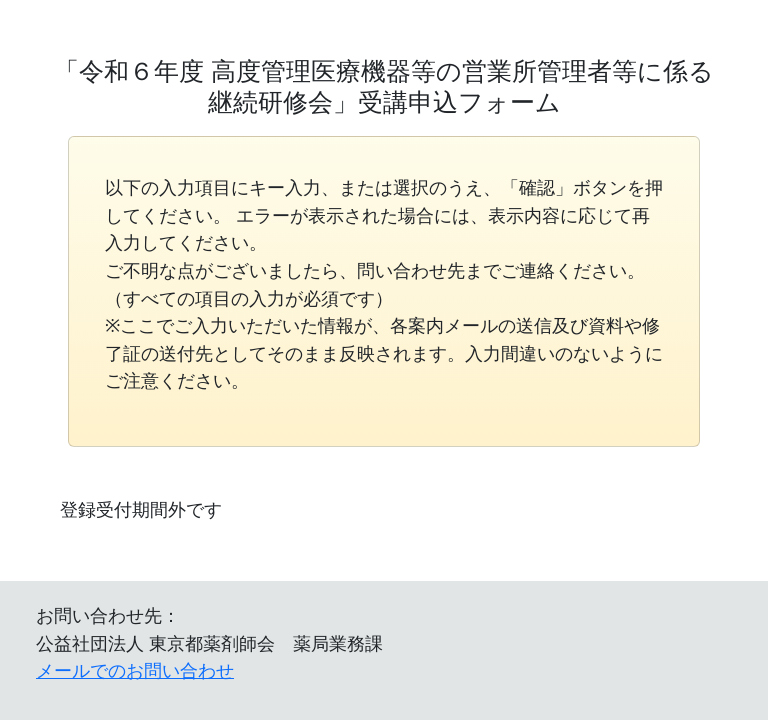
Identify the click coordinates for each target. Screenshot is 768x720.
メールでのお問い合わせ (135, 669)
